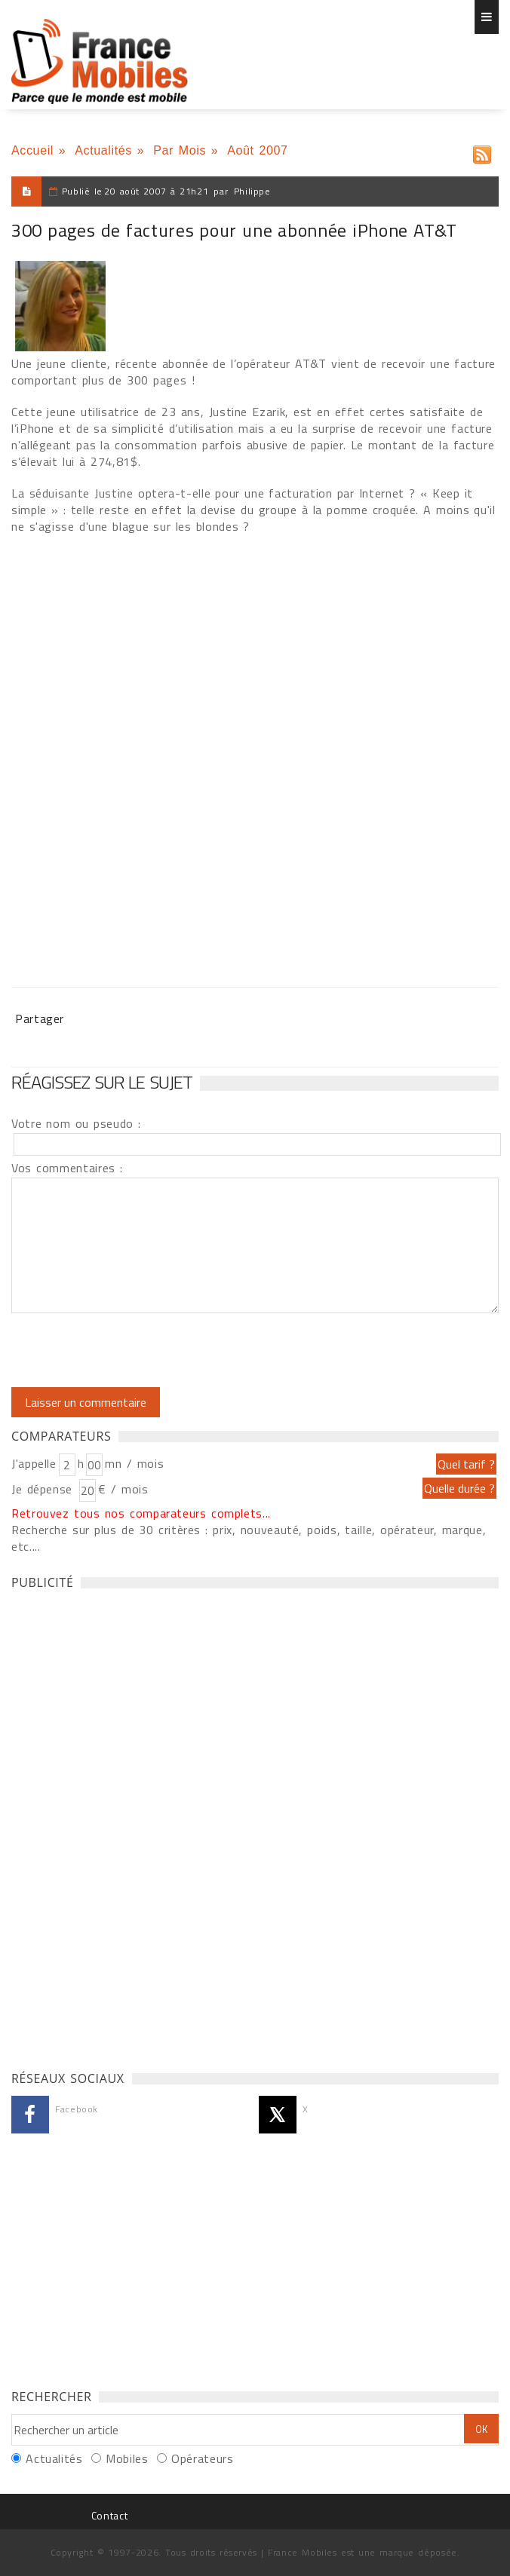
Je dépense (44, 1489)
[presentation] (137, 1350)
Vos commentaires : (67, 1167)
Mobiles (127, 2458)
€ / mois (123, 1489)
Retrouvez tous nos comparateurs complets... (141, 1513)
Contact (109, 2515)
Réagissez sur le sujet (101, 1081)
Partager (39, 1018)
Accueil (32, 150)
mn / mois (134, 1463)
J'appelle (34, 1463)
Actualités (103, 150)
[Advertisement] (124, 1826)
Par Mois (179, 150)
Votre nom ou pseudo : (76, 1123)
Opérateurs (202, 2458)
